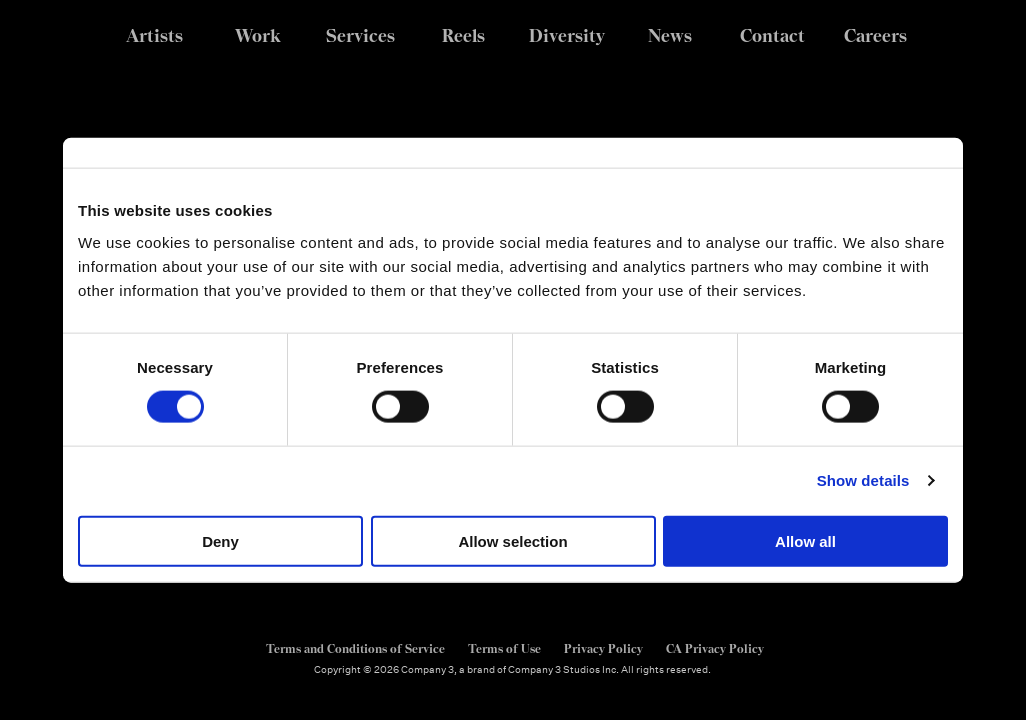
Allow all (805, 540)
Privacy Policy (603, 649)
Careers (875, 35)
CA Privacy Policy (715, 649)
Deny (220, 540)
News (670, 35)
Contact (772, 35)
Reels (463, 35)
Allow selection (512, 540)
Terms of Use (504, 649)
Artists (154, 35)
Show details (863, 480)
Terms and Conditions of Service (355, 649)
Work (258, 35)
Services (360, 35)
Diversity (567, 35)
